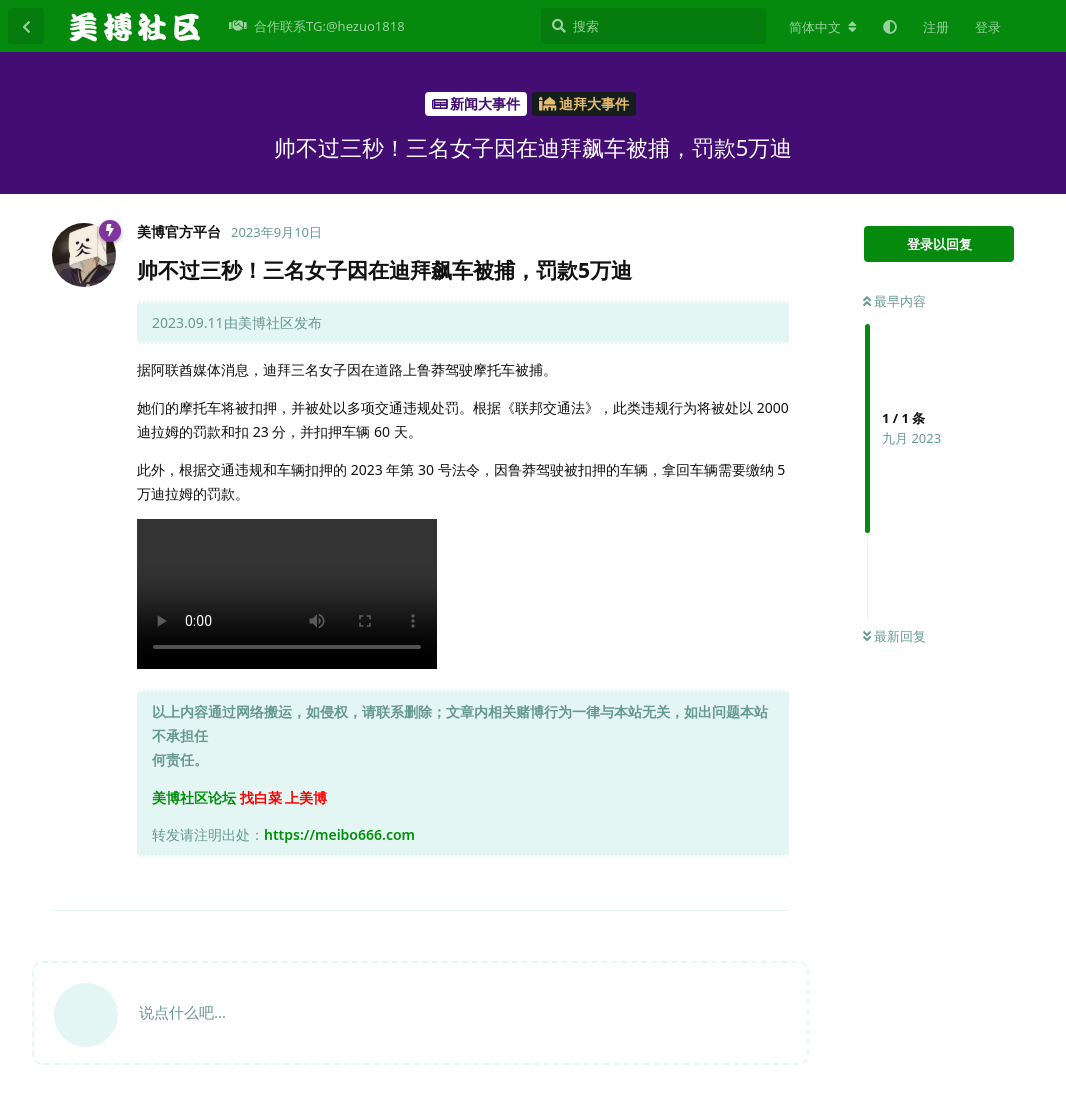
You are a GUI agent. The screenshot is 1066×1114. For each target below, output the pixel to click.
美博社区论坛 (194, 797)
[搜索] (653, 26)
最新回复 (894, 636)
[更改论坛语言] (823, 27)
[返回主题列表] (26, 26)
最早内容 (894, 301)
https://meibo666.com (339, 834)
